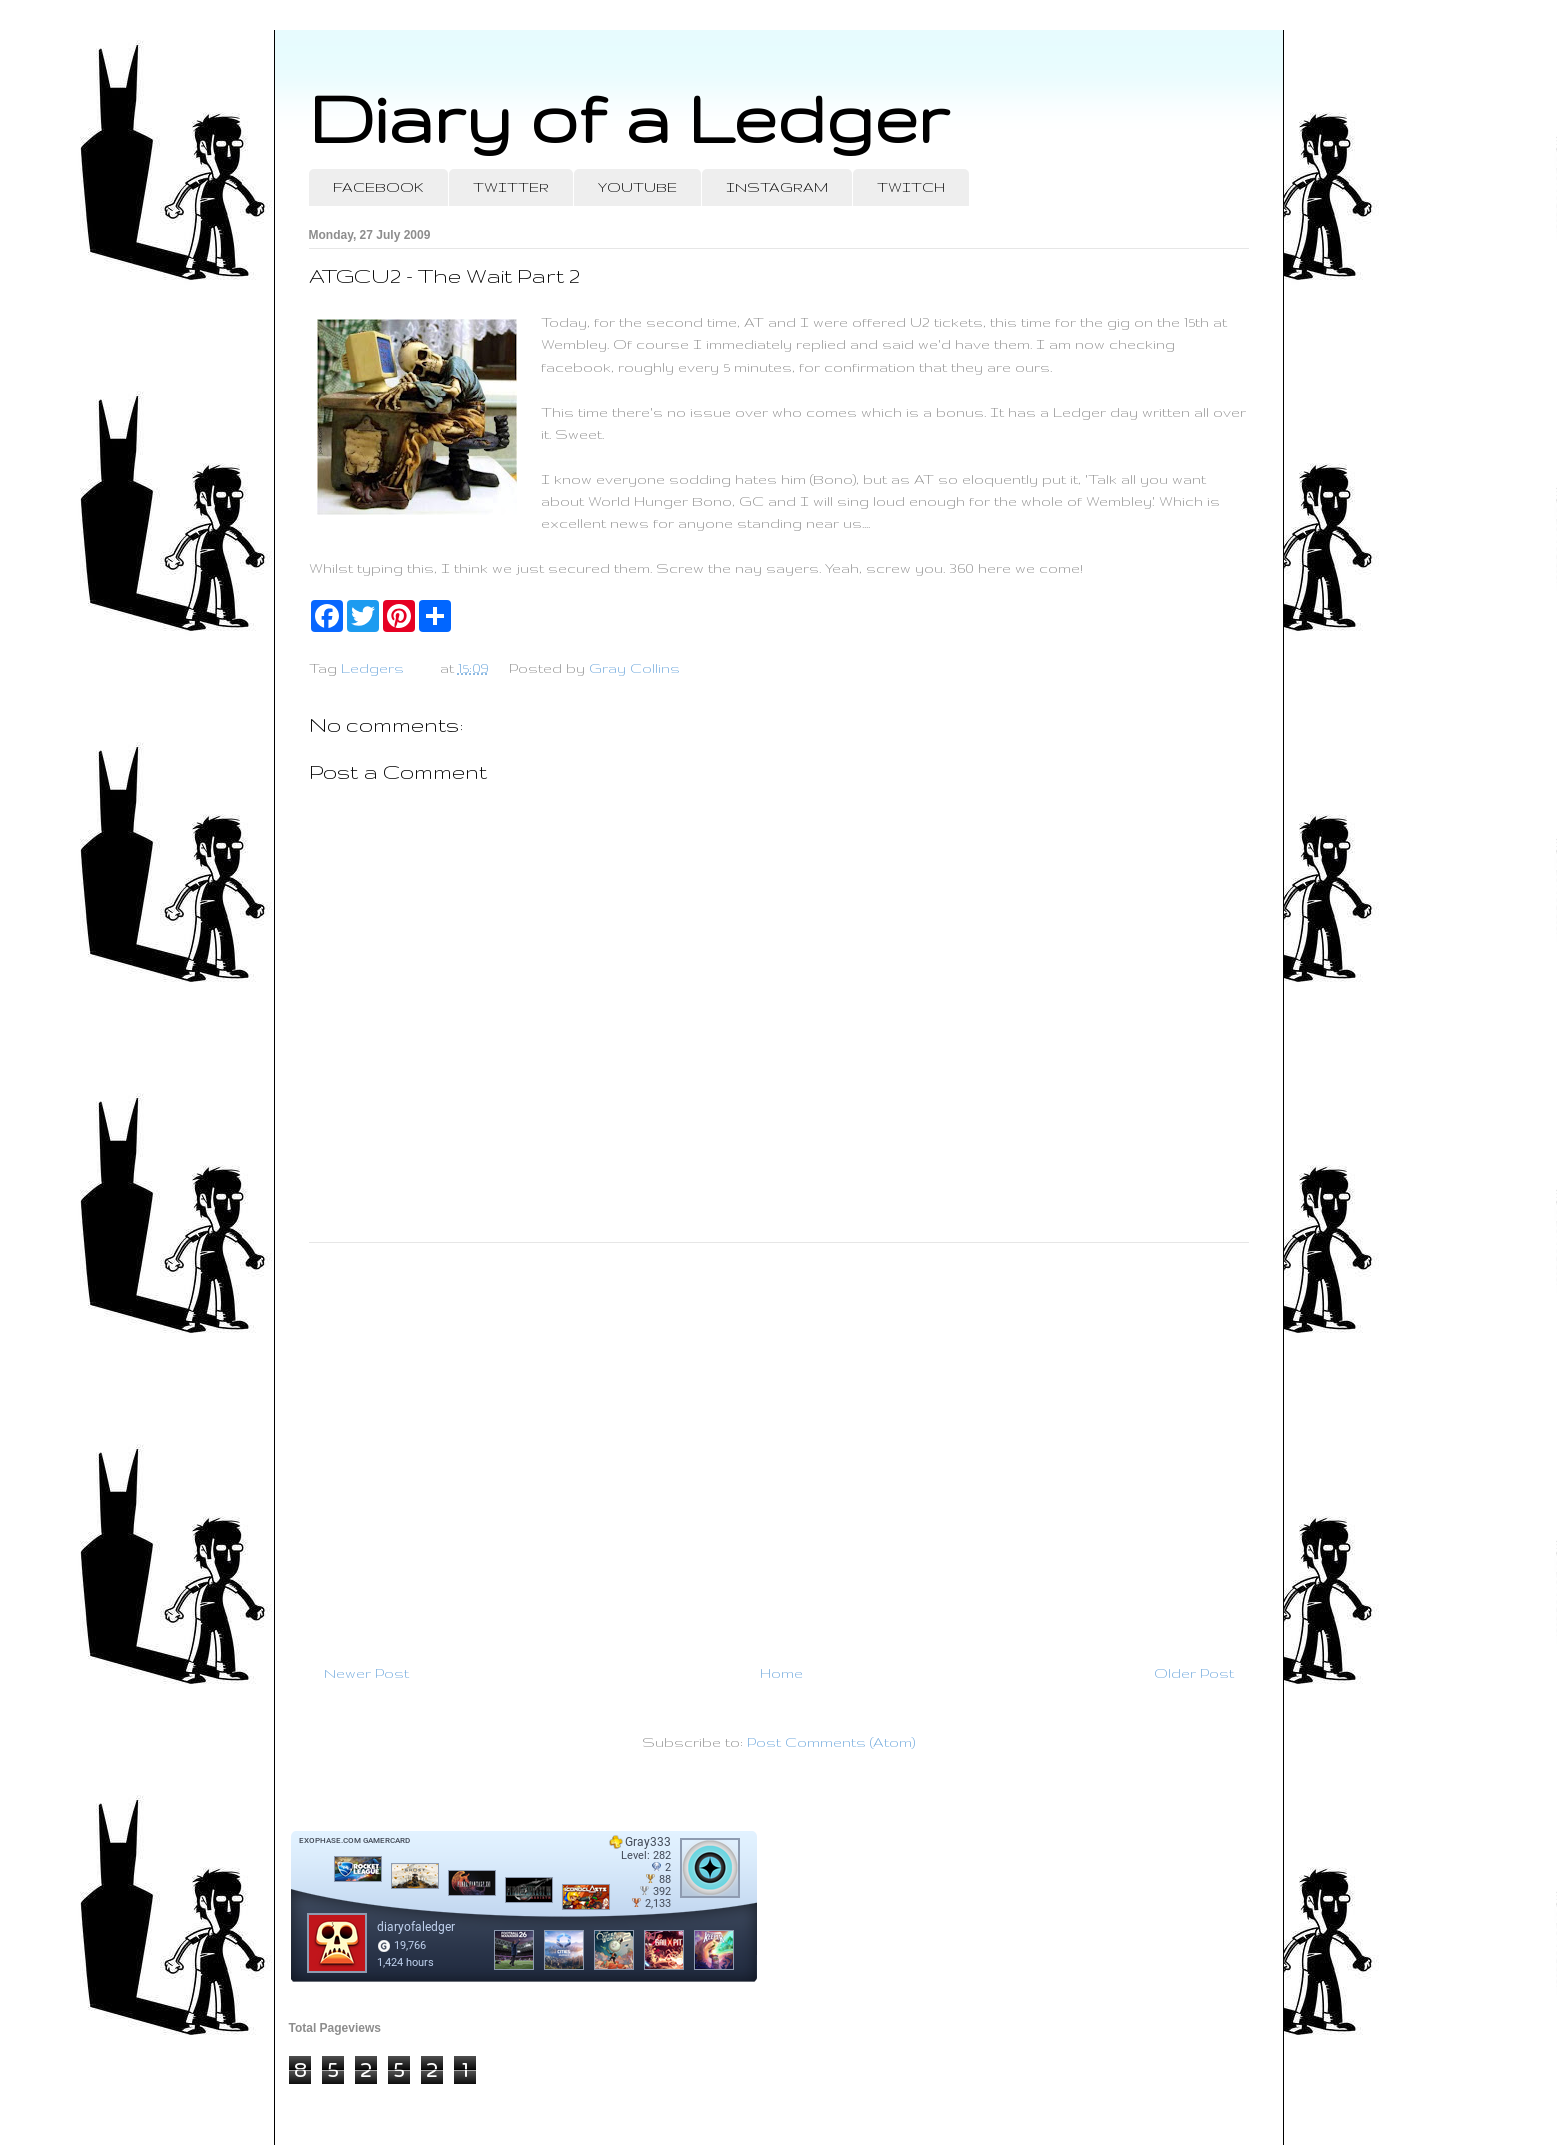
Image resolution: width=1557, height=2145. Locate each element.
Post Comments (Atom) (831, 1742)
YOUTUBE (637, 187)
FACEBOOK (378, 187)
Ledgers (372, 668)
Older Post (1194, 1673)
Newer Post (366, 1673)
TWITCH (911, 187)
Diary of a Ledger (629, 117)
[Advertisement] (779, 1445)
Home (781, 1673)
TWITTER (511, 187)
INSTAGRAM (777, 187)
